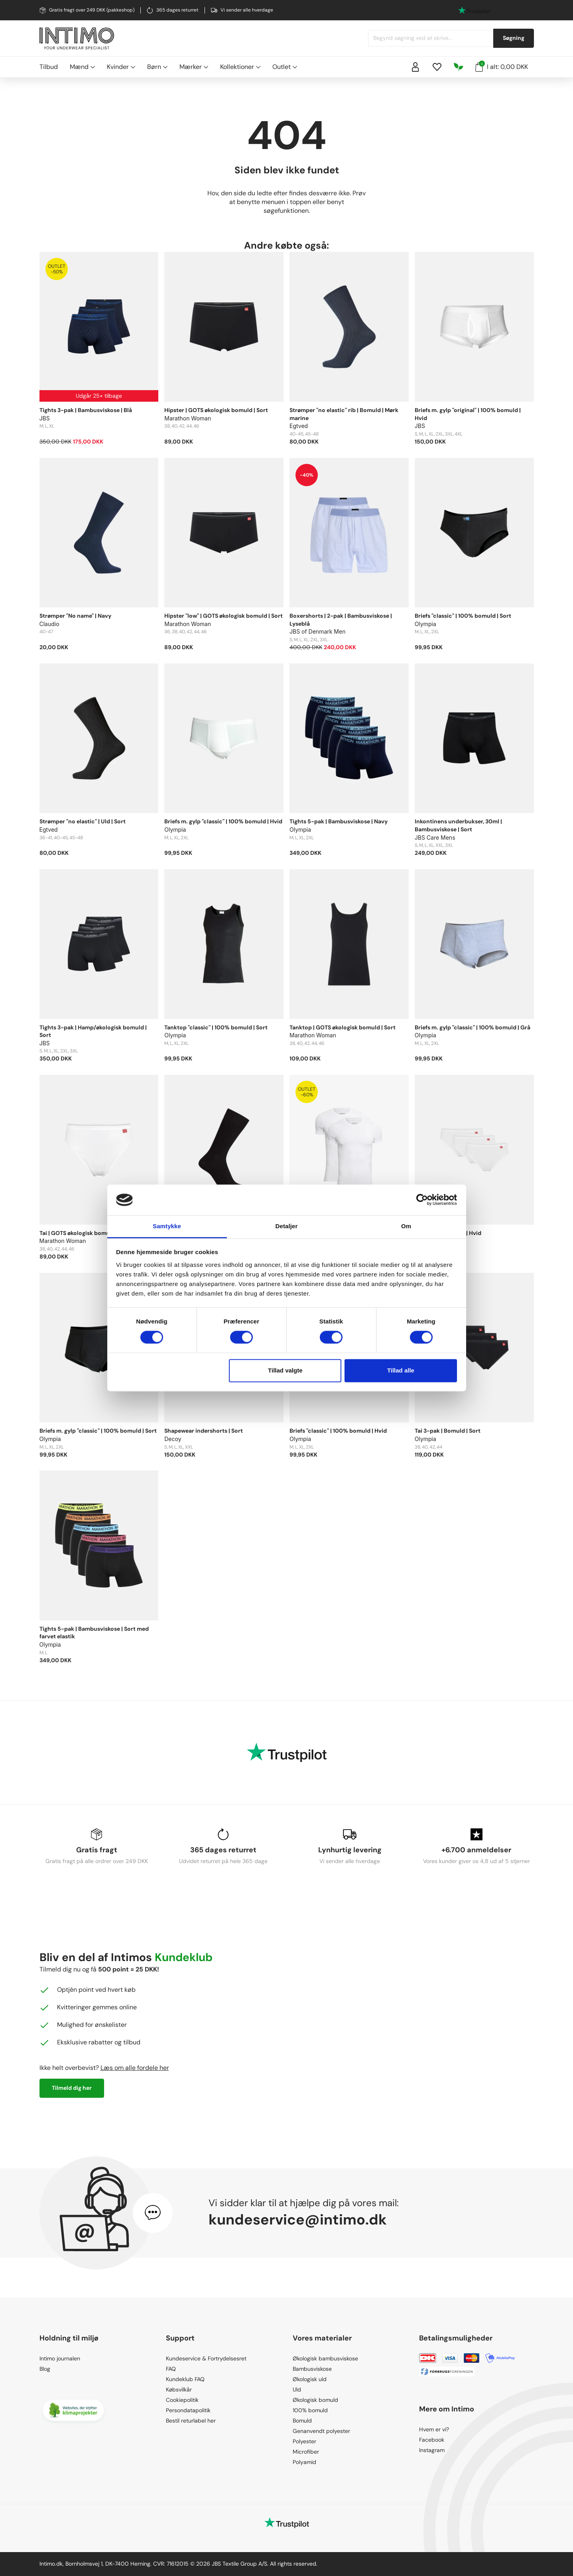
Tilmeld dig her (72, 2087)
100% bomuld (310, 2410)
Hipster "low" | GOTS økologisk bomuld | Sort (223, 615)
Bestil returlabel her (191, 2420)
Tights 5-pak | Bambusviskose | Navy (338, 821)
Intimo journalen (59, 2358)
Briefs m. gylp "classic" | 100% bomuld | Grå (472, 1027)
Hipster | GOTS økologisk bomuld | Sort (216, 410)
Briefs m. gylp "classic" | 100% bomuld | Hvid (223, 821)
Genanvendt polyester (321, 2431)
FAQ (171, 2368)
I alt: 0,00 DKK (501, 66)
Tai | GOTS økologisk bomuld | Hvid (85, 1233)
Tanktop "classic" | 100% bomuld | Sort (216, 1027)
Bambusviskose (312, 2368)
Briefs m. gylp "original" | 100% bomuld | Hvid (468, 414)
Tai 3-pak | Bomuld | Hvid (448, 1233)
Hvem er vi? (434, 2429)
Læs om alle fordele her (134, 2068)
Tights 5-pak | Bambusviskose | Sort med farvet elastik (94, 1632)
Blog (44, 2368)
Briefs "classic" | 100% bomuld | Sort (463, 615)
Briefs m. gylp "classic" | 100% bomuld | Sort (98, 1430)
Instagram (432, 2450)
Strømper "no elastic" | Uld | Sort (82, 821)
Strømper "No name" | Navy (75, 615)
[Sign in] (415, 67)
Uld (297, 2389)
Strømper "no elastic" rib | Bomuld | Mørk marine (343, 414)
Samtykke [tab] (167, 1226)
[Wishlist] (437, 67)
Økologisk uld (310, 2379)
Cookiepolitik (182, 2399)
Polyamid (304, 2462)
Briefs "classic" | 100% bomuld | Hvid (338, 1430)
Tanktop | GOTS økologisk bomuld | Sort (342, 1027)
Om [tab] (406, 1226)
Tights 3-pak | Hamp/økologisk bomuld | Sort (93, 1031)
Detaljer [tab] (287, 1226)
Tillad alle (400, 1370)
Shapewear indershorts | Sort (203, 1430)
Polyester (304, 2441)
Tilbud (48, 67)
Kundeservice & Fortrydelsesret (206, 2358)
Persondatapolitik (188, 2410)
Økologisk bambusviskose (325, 2358)
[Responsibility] (458, 67)
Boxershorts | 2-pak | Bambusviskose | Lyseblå (340, 619)
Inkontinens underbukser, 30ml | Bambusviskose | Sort (458, 825)
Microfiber (306, 2451)
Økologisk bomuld (315, 2399)
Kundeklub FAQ (185, 2379)
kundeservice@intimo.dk (298, 2219)
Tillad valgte (285, 1370)
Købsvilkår (179, 2389)
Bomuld (302, 2420)
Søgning (513, 37)
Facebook (431, 2439)
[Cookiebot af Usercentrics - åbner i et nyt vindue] (422, 1200)
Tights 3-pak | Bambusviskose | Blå (85, 410)
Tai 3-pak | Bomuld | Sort (447, 1430)
